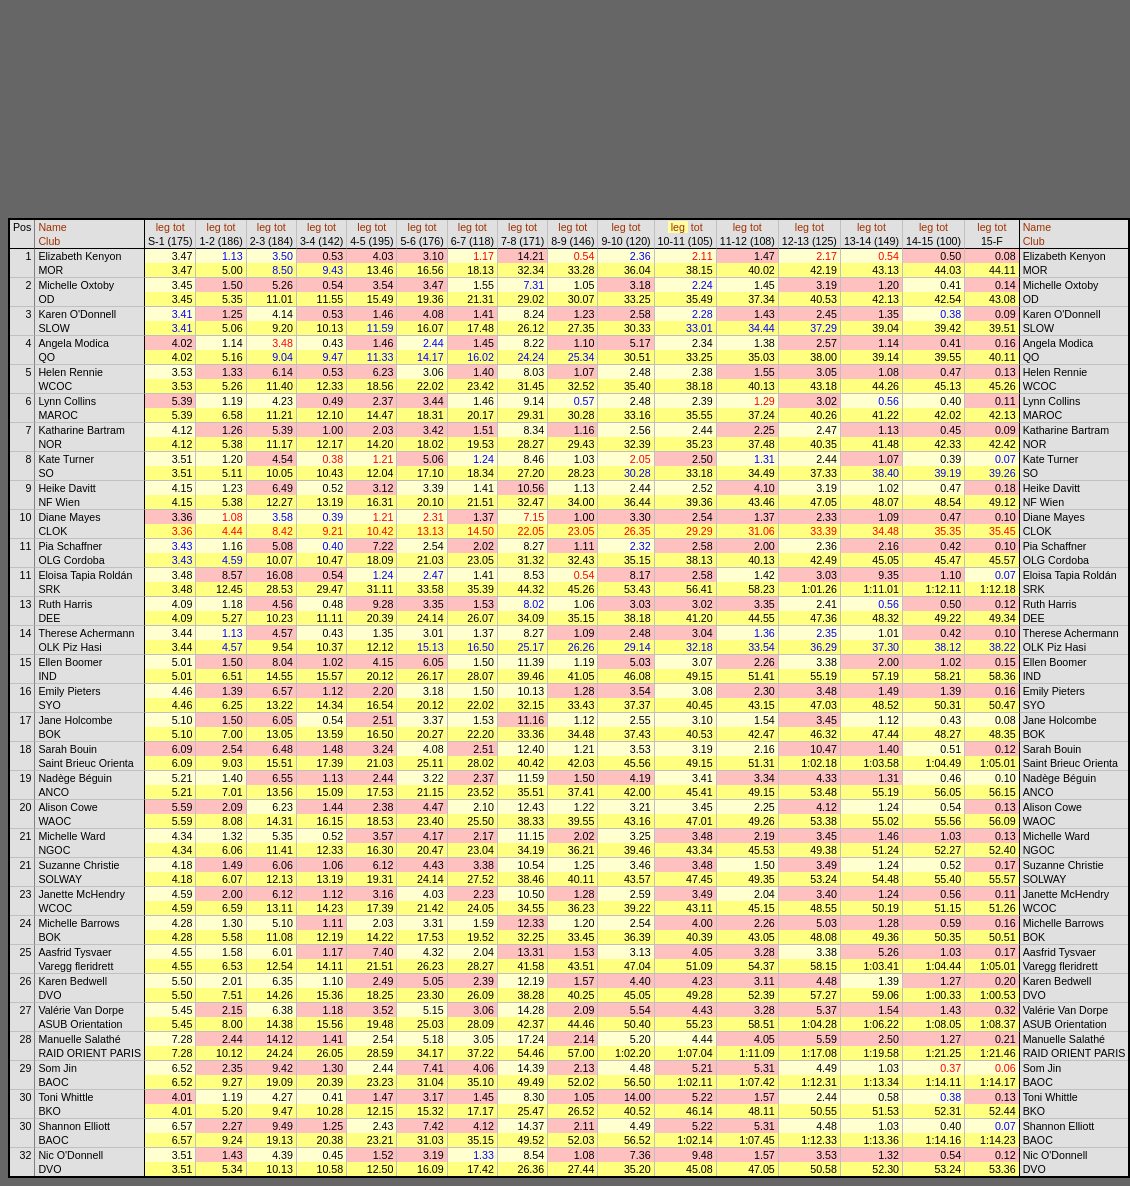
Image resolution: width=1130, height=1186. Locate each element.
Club (49, 241)
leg (163, 227)
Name (52, 227)
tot (179, 227)
